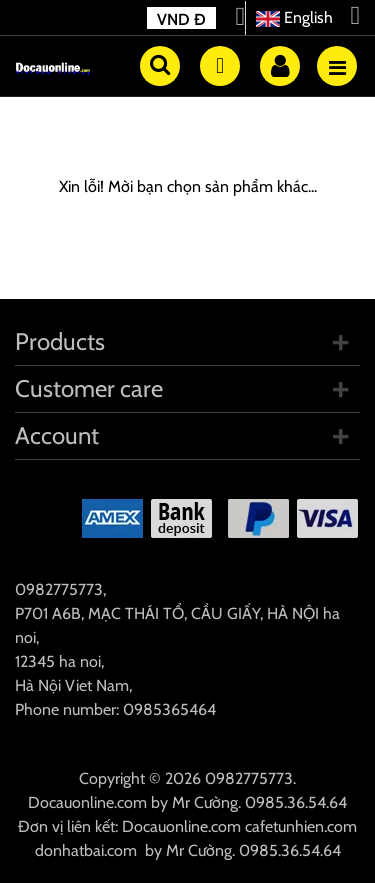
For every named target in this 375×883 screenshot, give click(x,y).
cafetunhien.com (301, 826)
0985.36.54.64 (296, 802)
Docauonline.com (87, 802)
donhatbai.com (86, 850)
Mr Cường (205, 802)
